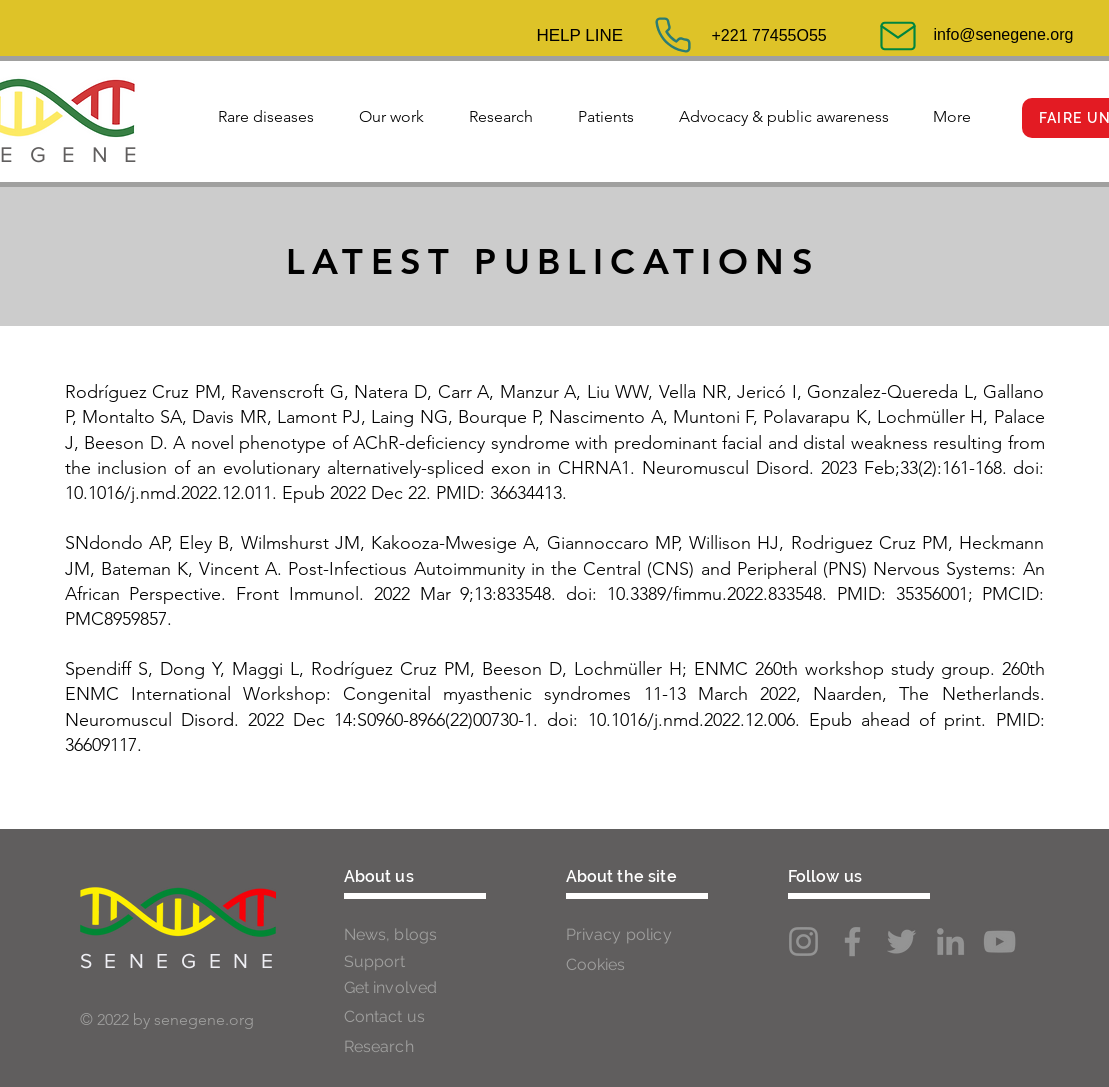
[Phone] (673, 35)
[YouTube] (999, 941)
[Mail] (898, 36)
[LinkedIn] (950, 941)
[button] (266, 108)
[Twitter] (901, 941)
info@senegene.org (1004, 34)
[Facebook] (852, 941)
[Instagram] (803, 941)
